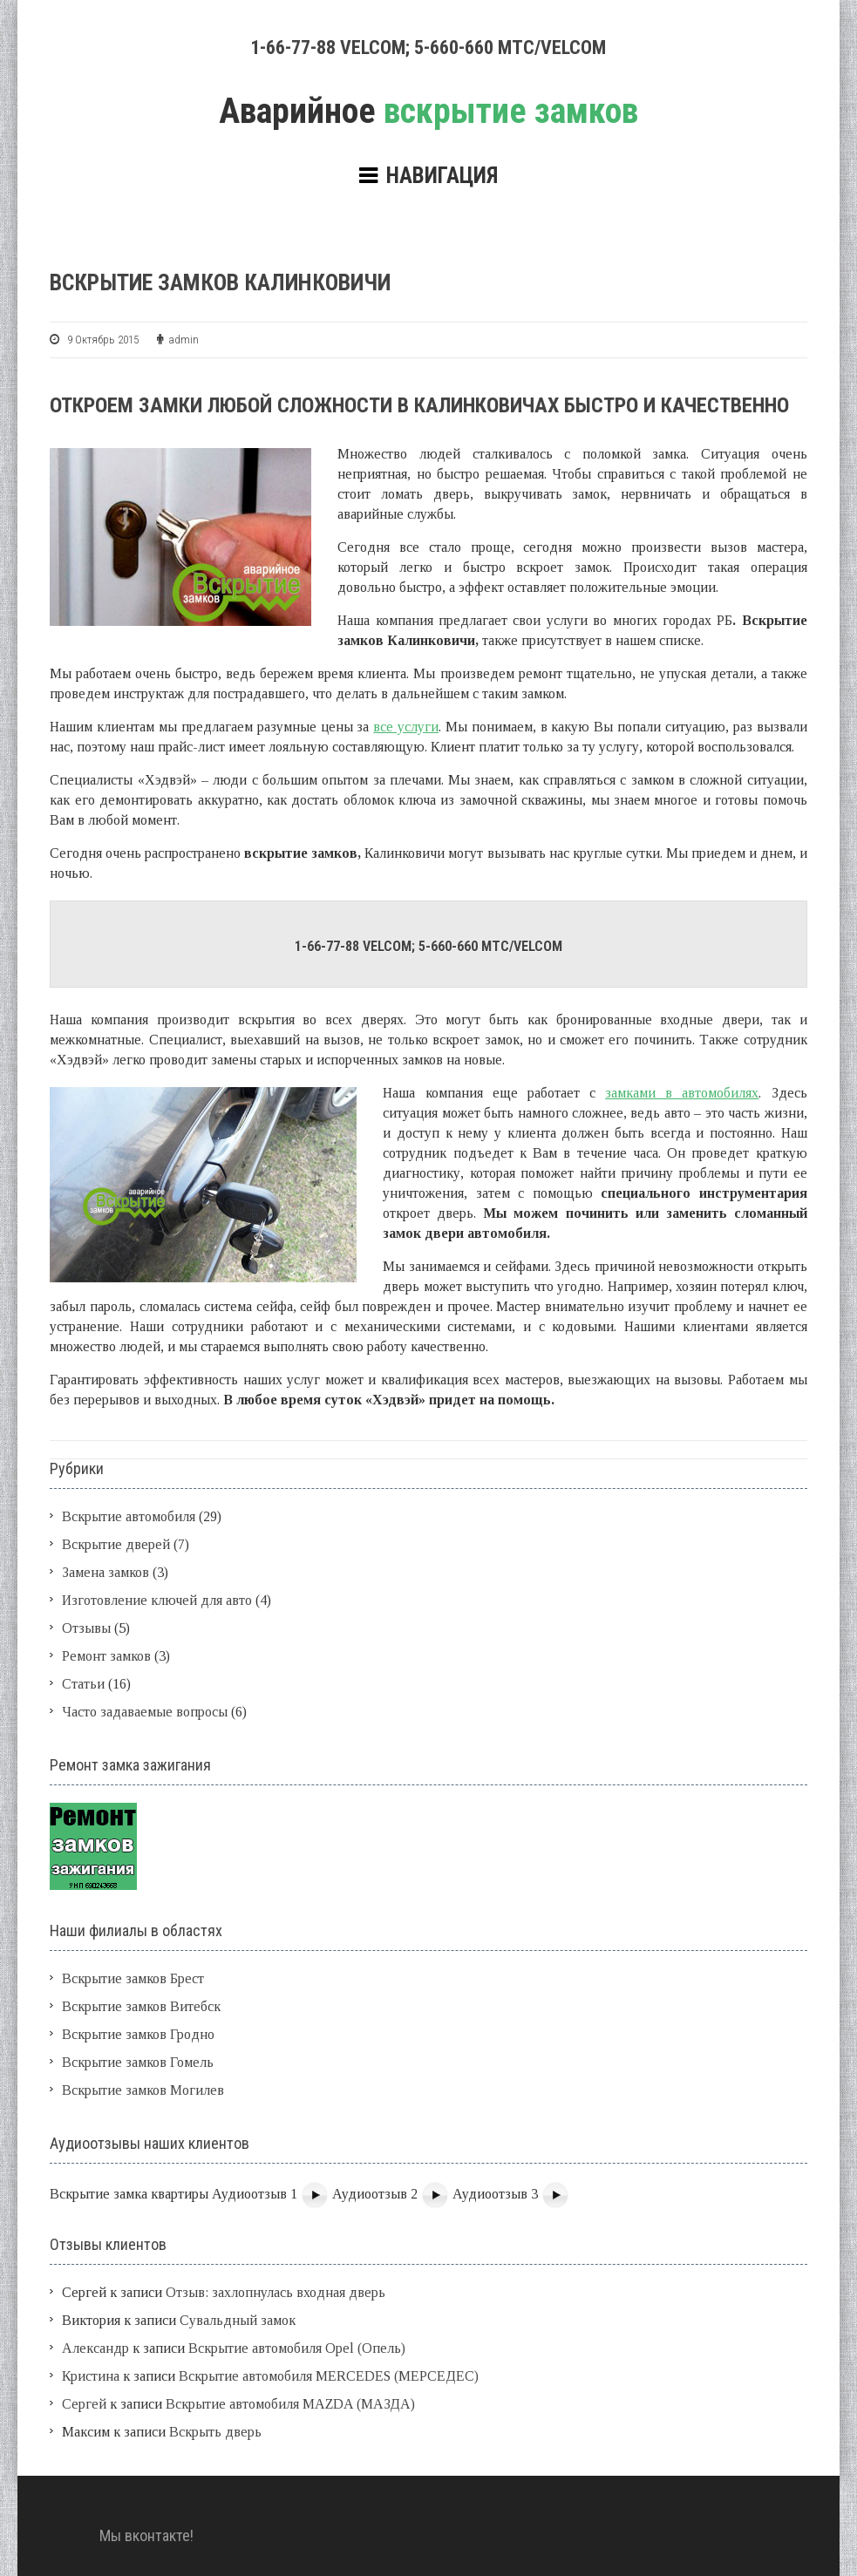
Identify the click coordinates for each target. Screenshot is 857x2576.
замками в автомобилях (681, 1092)
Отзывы (86, 1628)
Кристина (90, 2376)
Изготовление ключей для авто (157, 1600)
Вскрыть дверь (215, 2431)
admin (183, 339)
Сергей (84, 2403)
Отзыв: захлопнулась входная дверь (275, 2292)
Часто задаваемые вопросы (145, 1711)
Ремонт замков (106, 1655)
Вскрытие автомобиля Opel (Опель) (296, 2348)
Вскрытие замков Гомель (138, 2062)
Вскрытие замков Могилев (143, 2090)
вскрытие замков (428, 111)
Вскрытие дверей (116, 1544)
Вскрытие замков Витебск (141, 2006)
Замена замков (105, 1572)
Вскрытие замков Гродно (138, 2034)
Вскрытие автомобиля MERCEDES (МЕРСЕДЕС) (329, 2376)
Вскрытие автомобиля (128, 1516)
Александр (95, 2348)
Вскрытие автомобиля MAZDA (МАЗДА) (290, 2403)
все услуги (406, 726)
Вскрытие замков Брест (133, 1978)
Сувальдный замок (238, 2320)
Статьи (83, 1683)
